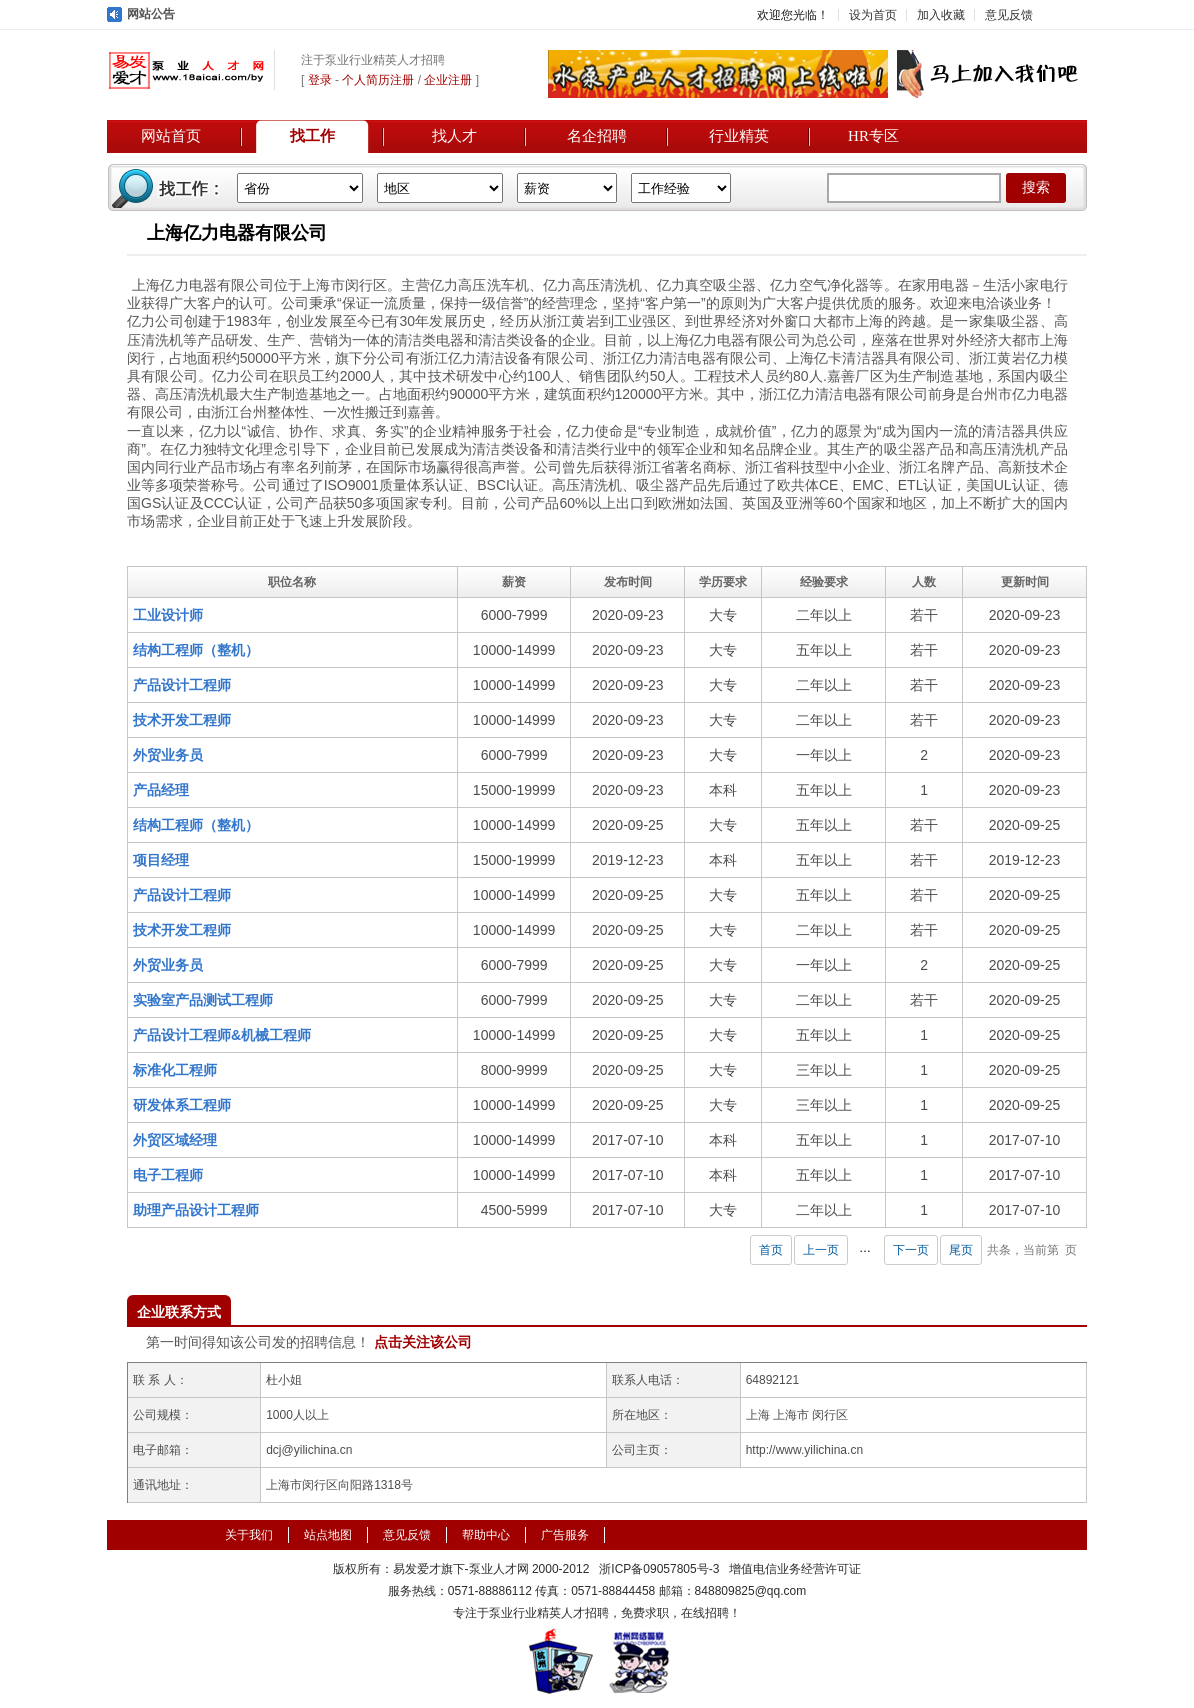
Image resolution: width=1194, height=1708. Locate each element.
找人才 (454, 136)
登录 (320, 80)
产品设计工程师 (182, 685)
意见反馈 (1009, 15)
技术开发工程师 (182, 720)
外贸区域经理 (175, 1140)
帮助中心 (486, 1535)
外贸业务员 (168, 755)
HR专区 (873, 136)
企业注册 (448, 80)
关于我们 (249, 1535)
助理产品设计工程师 (196, 1210)
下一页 (911, 1250)
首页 (771, 1250)
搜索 (1036, 187)
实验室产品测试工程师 (203, 1000)
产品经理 (161, 790)
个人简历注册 (378, 80)
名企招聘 (597, 136)
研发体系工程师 (182, 1105)
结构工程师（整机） (196, 650)
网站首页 (171, 136)
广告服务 (565, 1535)
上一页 (821, 1250)
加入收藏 (941, 15)
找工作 (312, 136)
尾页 (961, 1250)
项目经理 (161, 860)
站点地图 (328, 1535)
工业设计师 (168, 615)
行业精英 (739, 136)
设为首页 (873, 15)
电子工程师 (168, 1175)
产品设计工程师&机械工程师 (222, 1035)
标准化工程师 (175, 1070)
